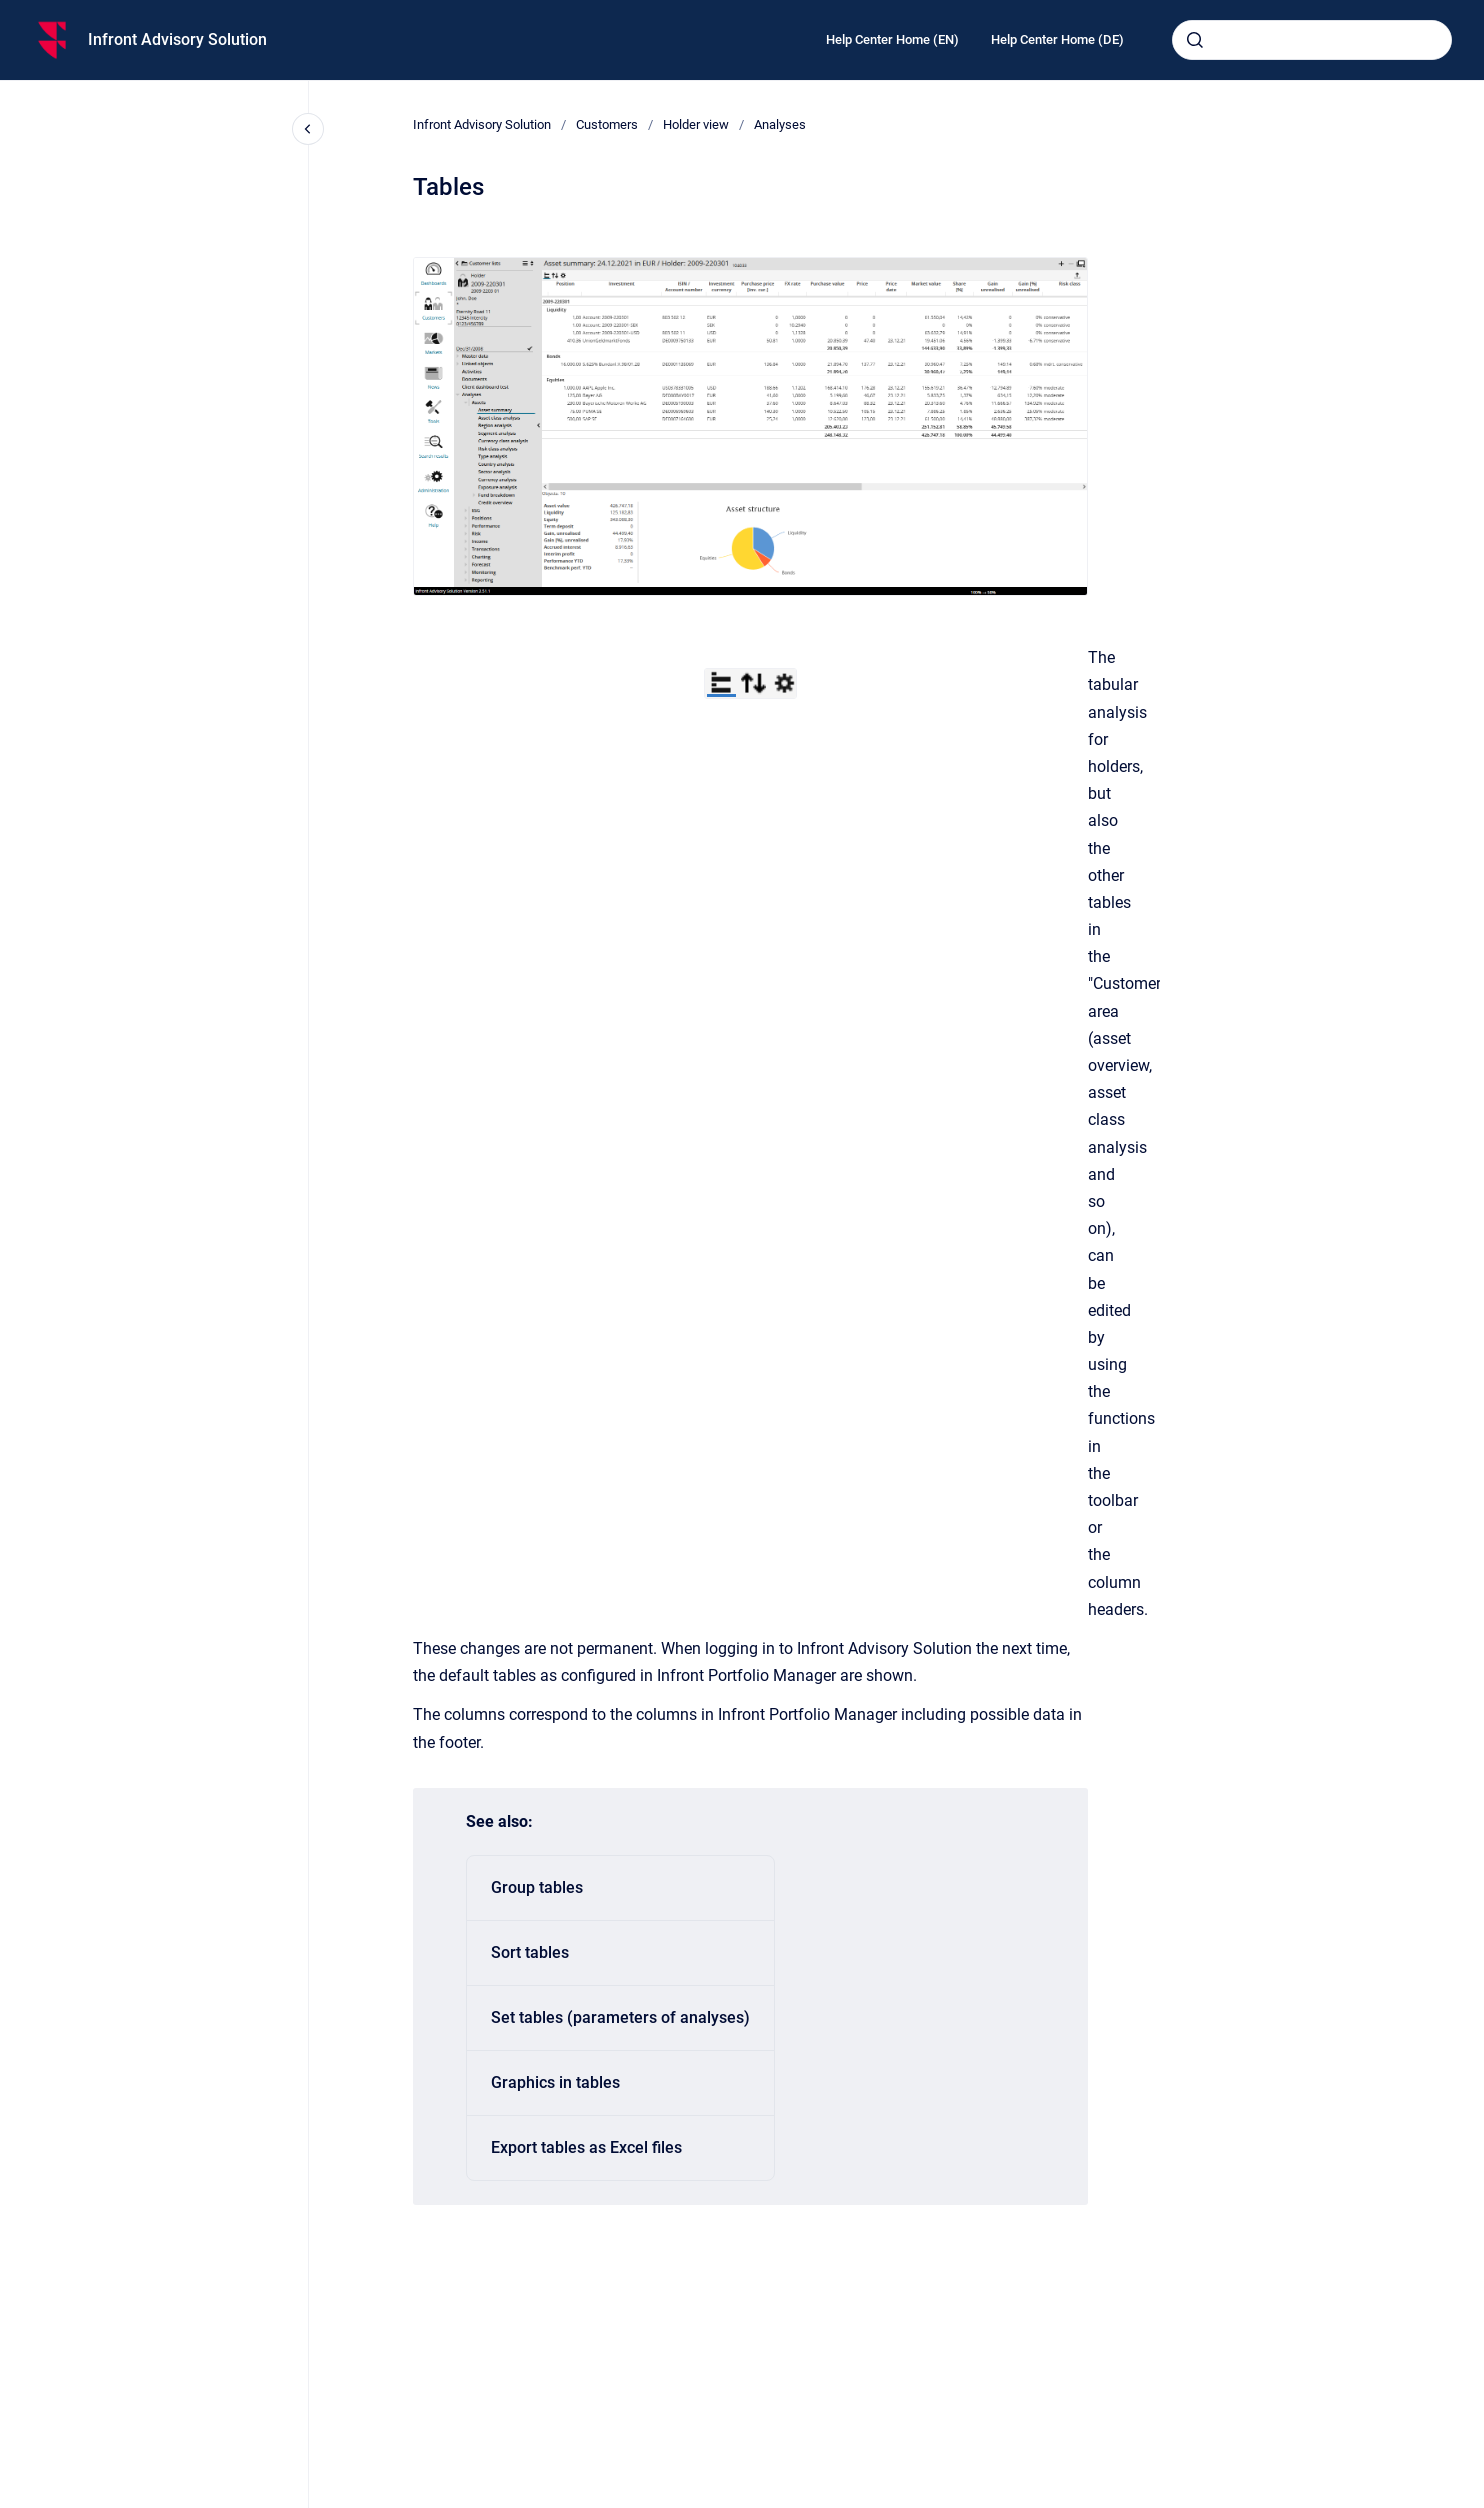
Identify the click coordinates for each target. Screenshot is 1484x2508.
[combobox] (1312, 40)
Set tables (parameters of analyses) (620, 2017)
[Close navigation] (308, 129)
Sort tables (530, 1952)
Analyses (780, 124)
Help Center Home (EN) (892, 39)
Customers (607, 124)
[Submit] (1195, 40)
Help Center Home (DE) (1057, 39)
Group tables (537, 1887)
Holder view (696, 124)
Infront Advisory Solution (177, 39)
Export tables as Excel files (586, 2147)
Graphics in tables (555, 2082)
